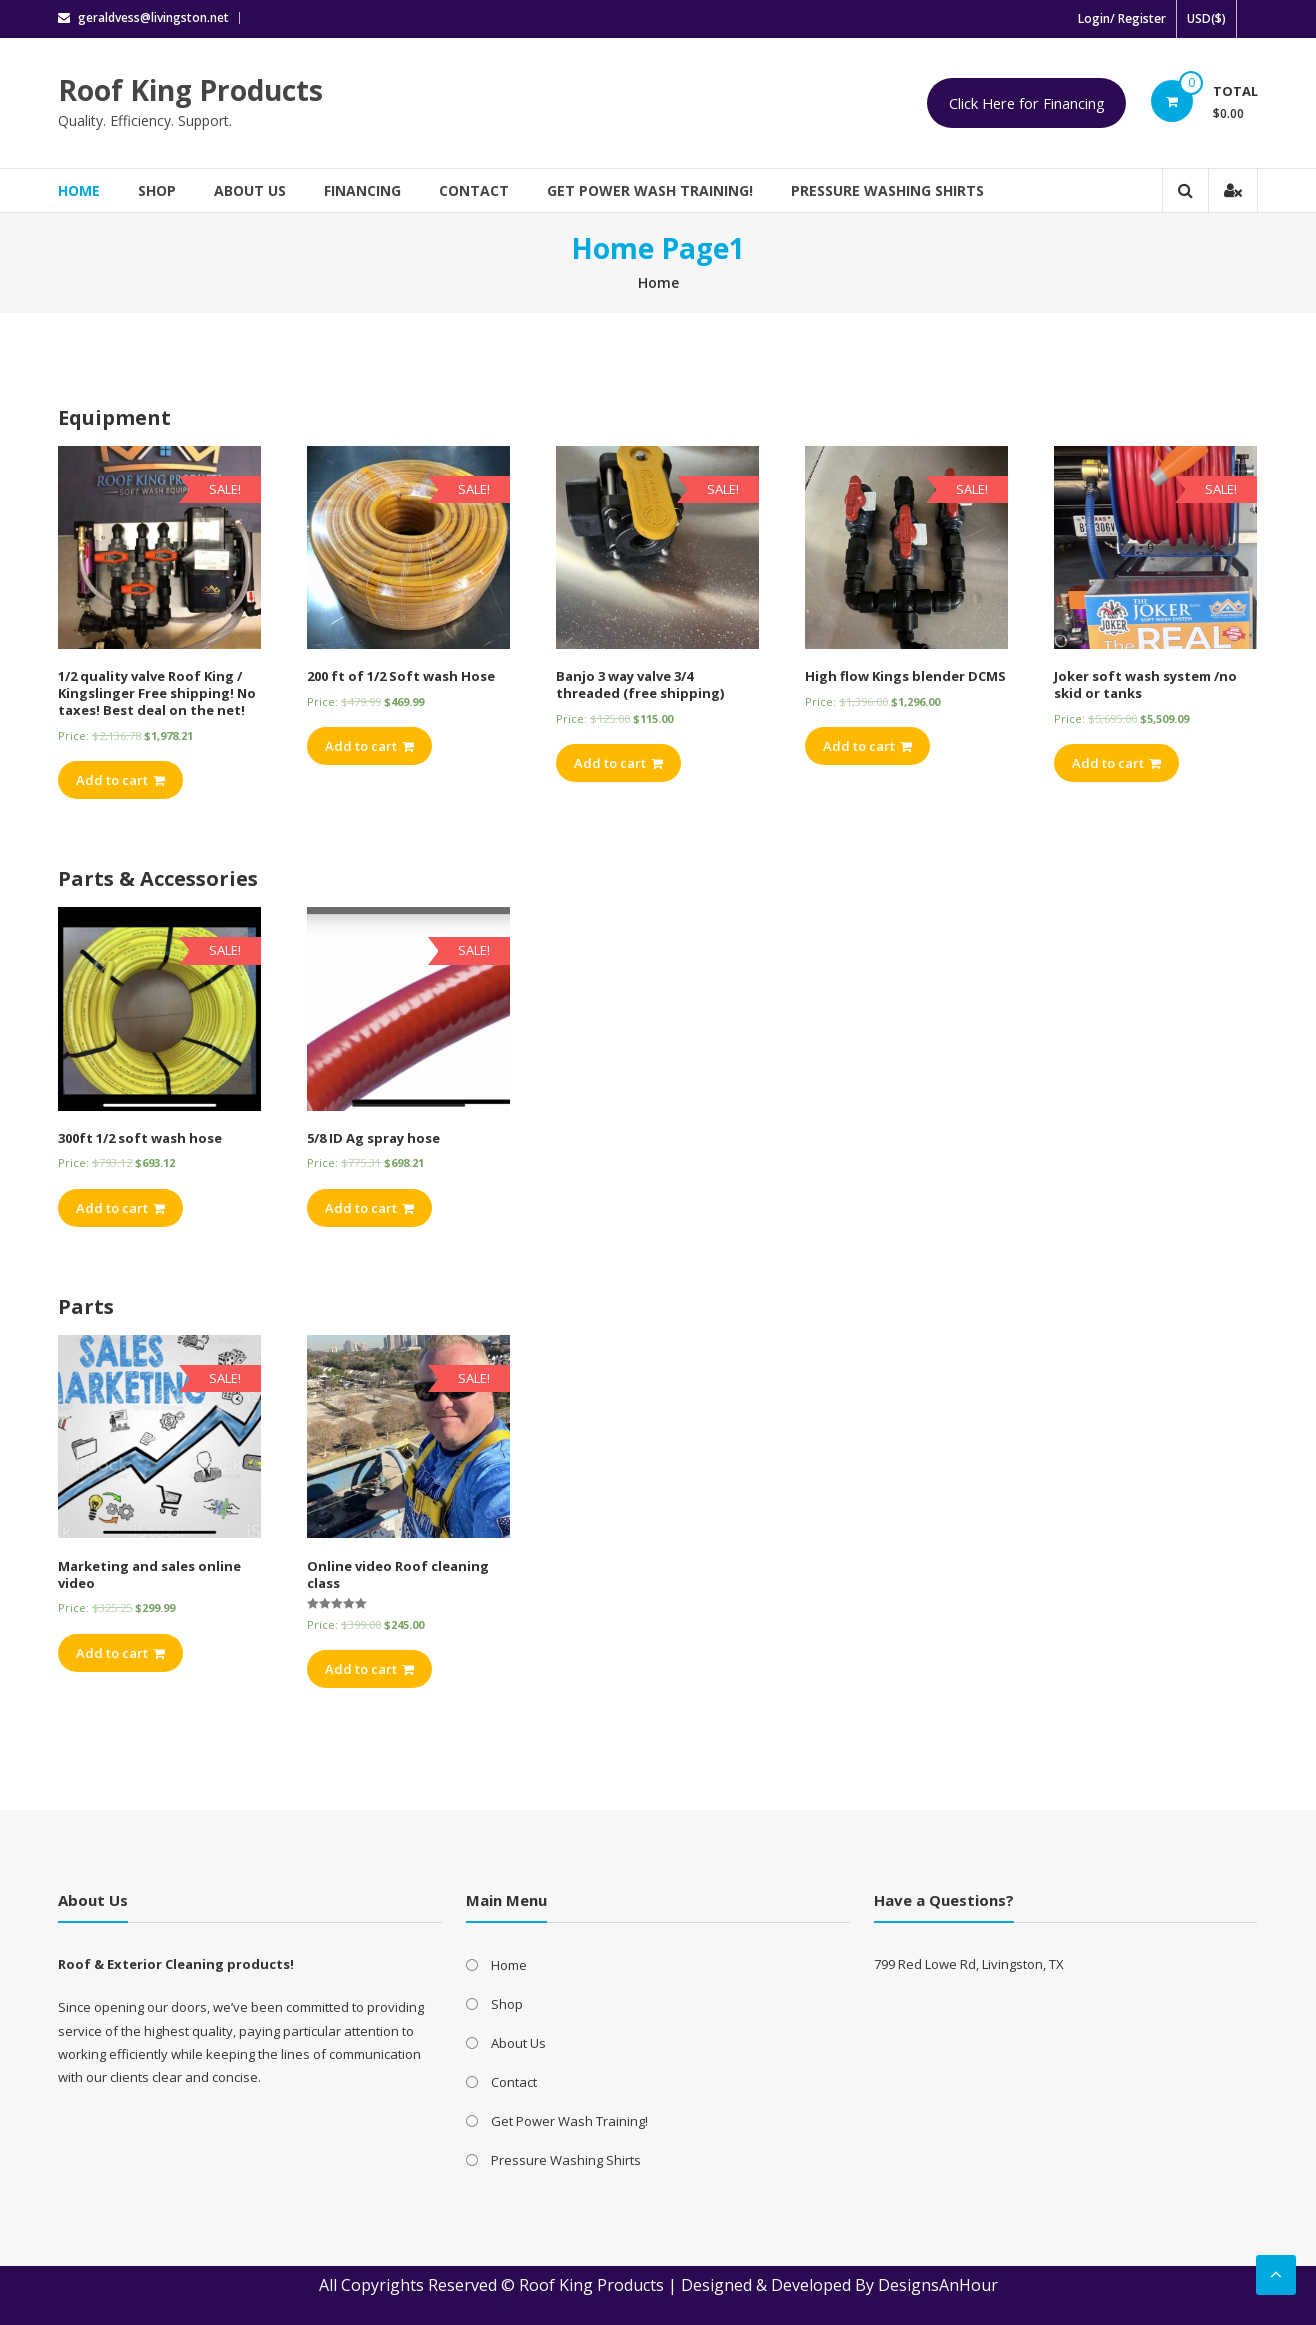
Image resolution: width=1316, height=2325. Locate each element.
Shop (157, 190)
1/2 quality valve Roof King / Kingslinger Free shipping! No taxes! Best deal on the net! (157, 693)
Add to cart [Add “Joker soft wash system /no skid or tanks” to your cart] (1116, 763)
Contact (474, 190)
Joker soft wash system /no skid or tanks (1145, 684)
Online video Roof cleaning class (398, 1574)
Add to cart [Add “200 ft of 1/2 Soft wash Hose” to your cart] (369, 746)
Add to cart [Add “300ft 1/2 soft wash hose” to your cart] (120, 1208)
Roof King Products (190, 90)
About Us (250, 190)
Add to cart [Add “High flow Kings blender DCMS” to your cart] (867, 746)
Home (79, 190)
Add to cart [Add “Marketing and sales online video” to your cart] (120, 1653)
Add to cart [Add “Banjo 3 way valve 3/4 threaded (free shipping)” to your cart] (618, 763)
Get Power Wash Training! (650, 190)
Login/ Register (1122, 18)
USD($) (1206, 18)
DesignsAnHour (938, 2285)
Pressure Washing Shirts (887, 190)
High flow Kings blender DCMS (905, 676)
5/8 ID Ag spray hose (373, 1138)
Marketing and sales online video (149, 1574)
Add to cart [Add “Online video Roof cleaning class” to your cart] (369, 1669)
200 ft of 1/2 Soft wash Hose (401, 676)
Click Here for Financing (1027, 103)
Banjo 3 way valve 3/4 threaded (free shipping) (640, 684)
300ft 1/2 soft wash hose (140, 1138)
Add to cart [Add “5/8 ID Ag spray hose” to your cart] (369, 1208)
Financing (362, 190)
